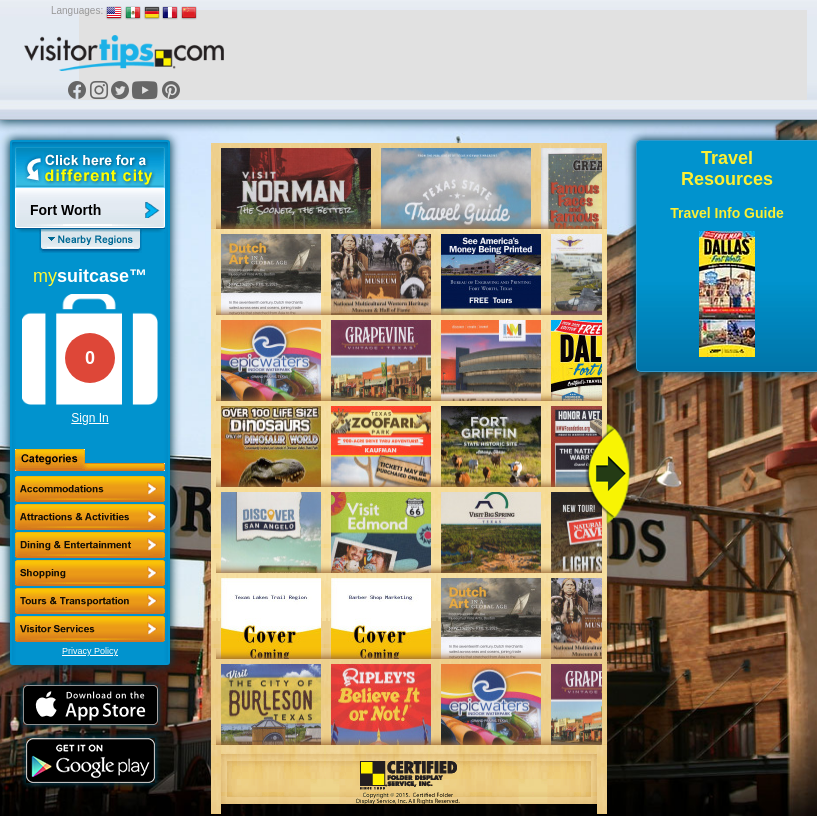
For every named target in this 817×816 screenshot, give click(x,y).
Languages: (77, 10)
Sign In (89, 418)
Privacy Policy (90, 651)
